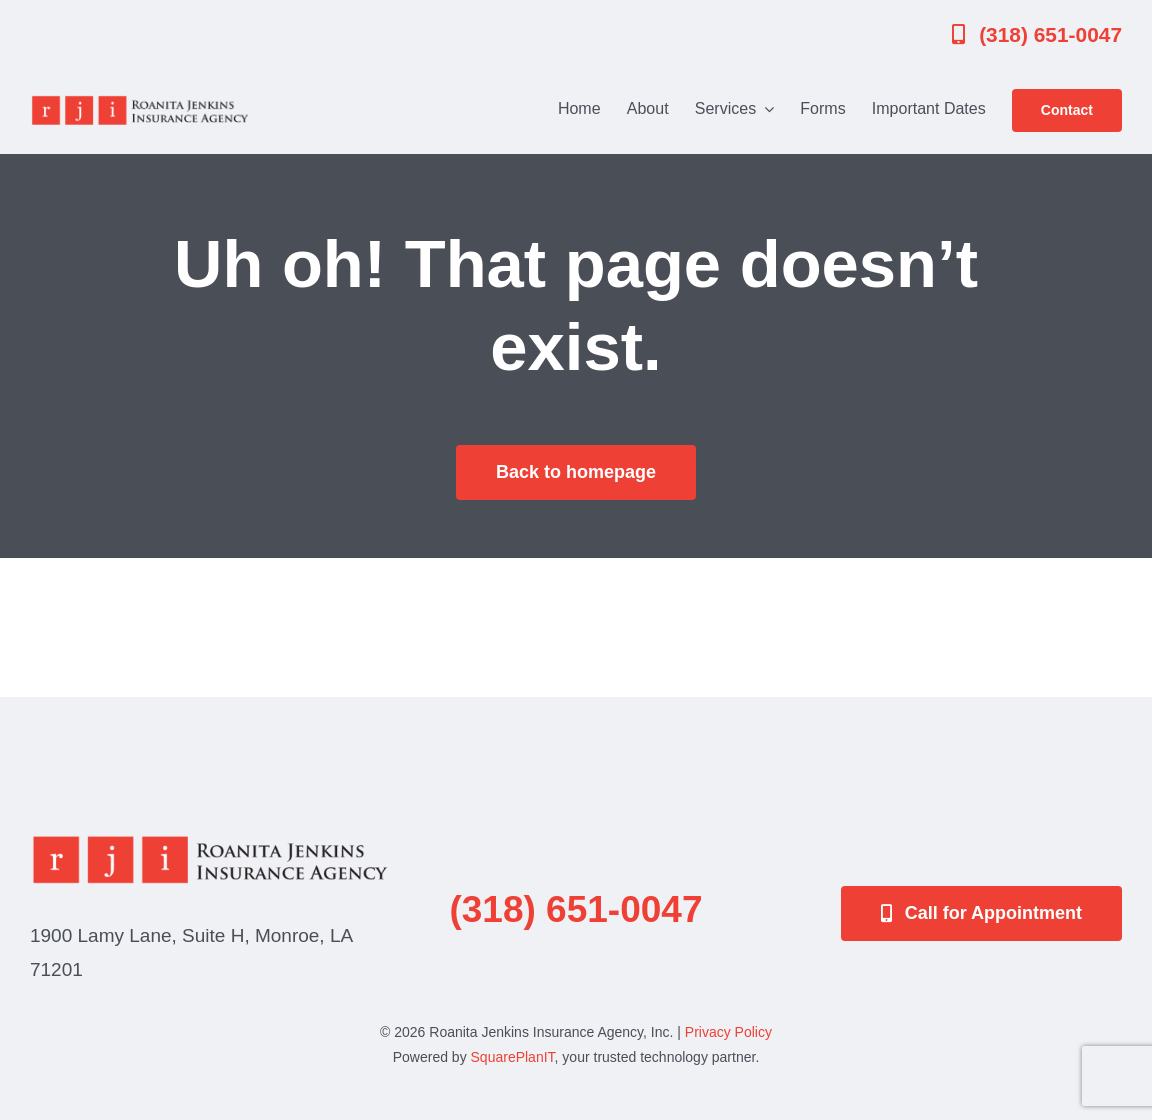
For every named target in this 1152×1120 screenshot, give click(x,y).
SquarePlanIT (513, 1057)
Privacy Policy (728, 1032)
